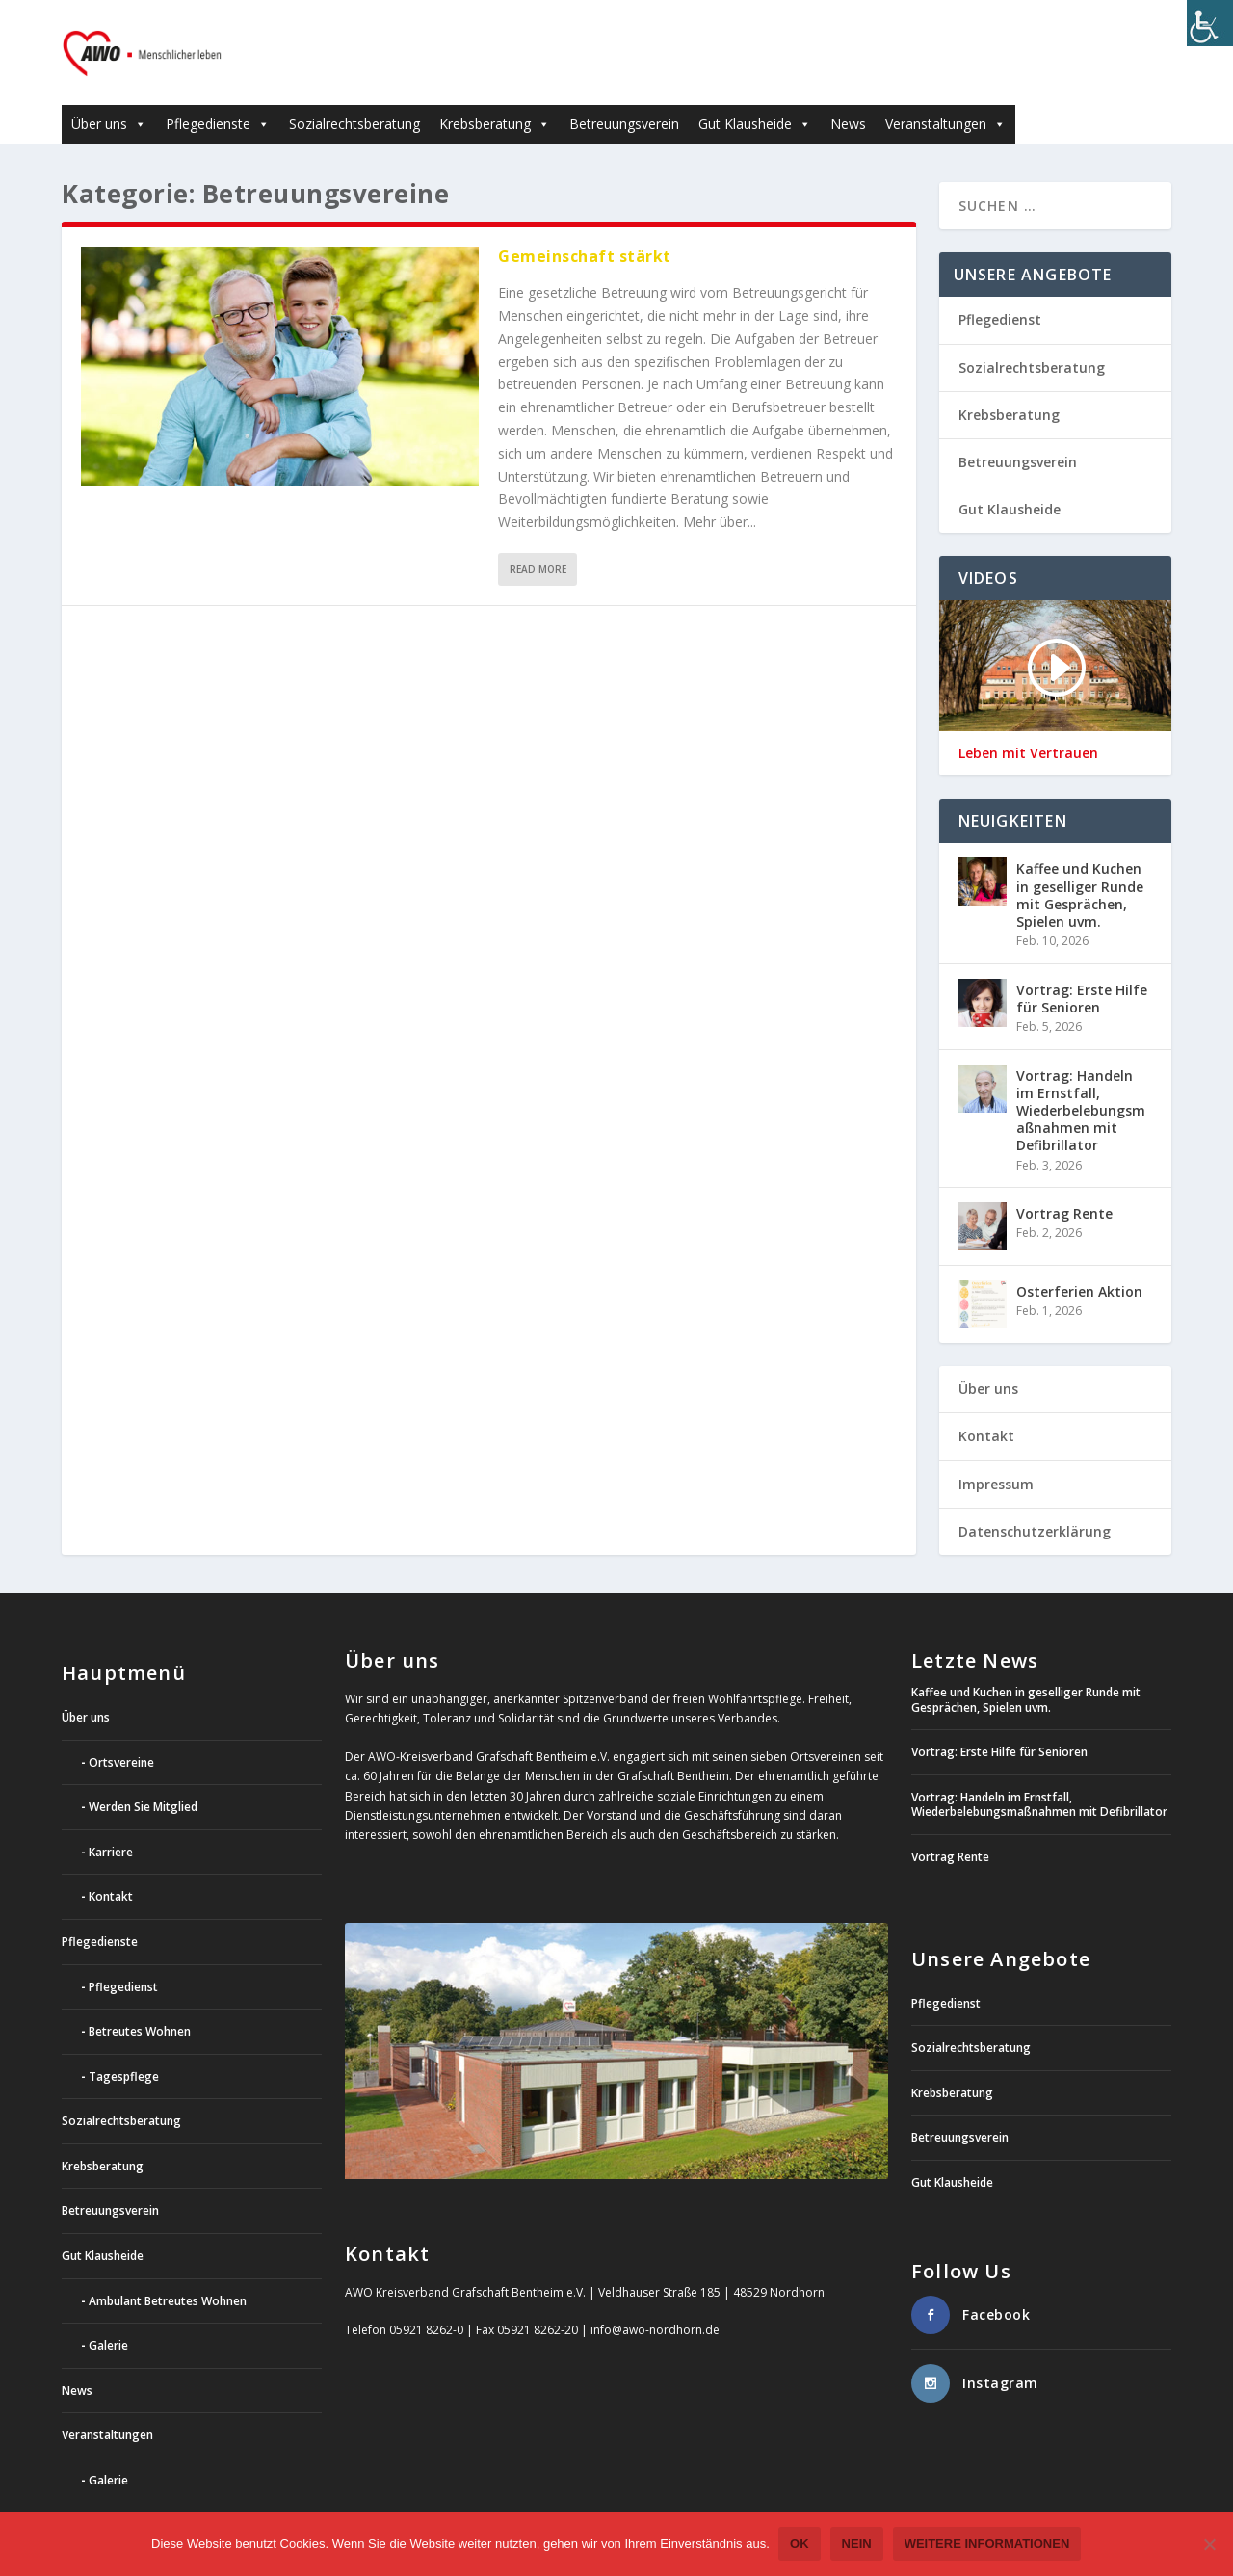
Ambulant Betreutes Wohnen (168, 2272)
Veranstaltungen (945, 96)
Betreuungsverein (624, 96)
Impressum (996, 1455)
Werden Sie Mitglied (143, 1779)
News (848, 96)
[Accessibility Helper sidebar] (1210, 23)
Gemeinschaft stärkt (584, 228)
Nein (857, 2544)
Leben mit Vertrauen (1028, 725)
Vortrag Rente (1064, 1185)
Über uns (108, 96)
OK (800, 2544)
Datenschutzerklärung (1034, 1502)
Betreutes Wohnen (140, 2003)
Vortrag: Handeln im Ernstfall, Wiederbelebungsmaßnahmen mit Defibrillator (1080, 1082)
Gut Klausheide (754, 96)
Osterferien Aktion (1079, 1263)
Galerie (108, 2317)
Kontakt (986, 1408)
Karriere (111, 1823)
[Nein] (1209, 2545)
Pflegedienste (218, 96)
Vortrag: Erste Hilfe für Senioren (1081, 969)
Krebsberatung (494, 96)
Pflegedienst (999, 291)
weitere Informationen (987, 2544)
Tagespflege (124, 2047)
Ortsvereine (121, 1733)
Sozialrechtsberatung (354, 96)
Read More (538, 541)
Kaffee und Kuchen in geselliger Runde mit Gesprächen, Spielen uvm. (1079, 867)
